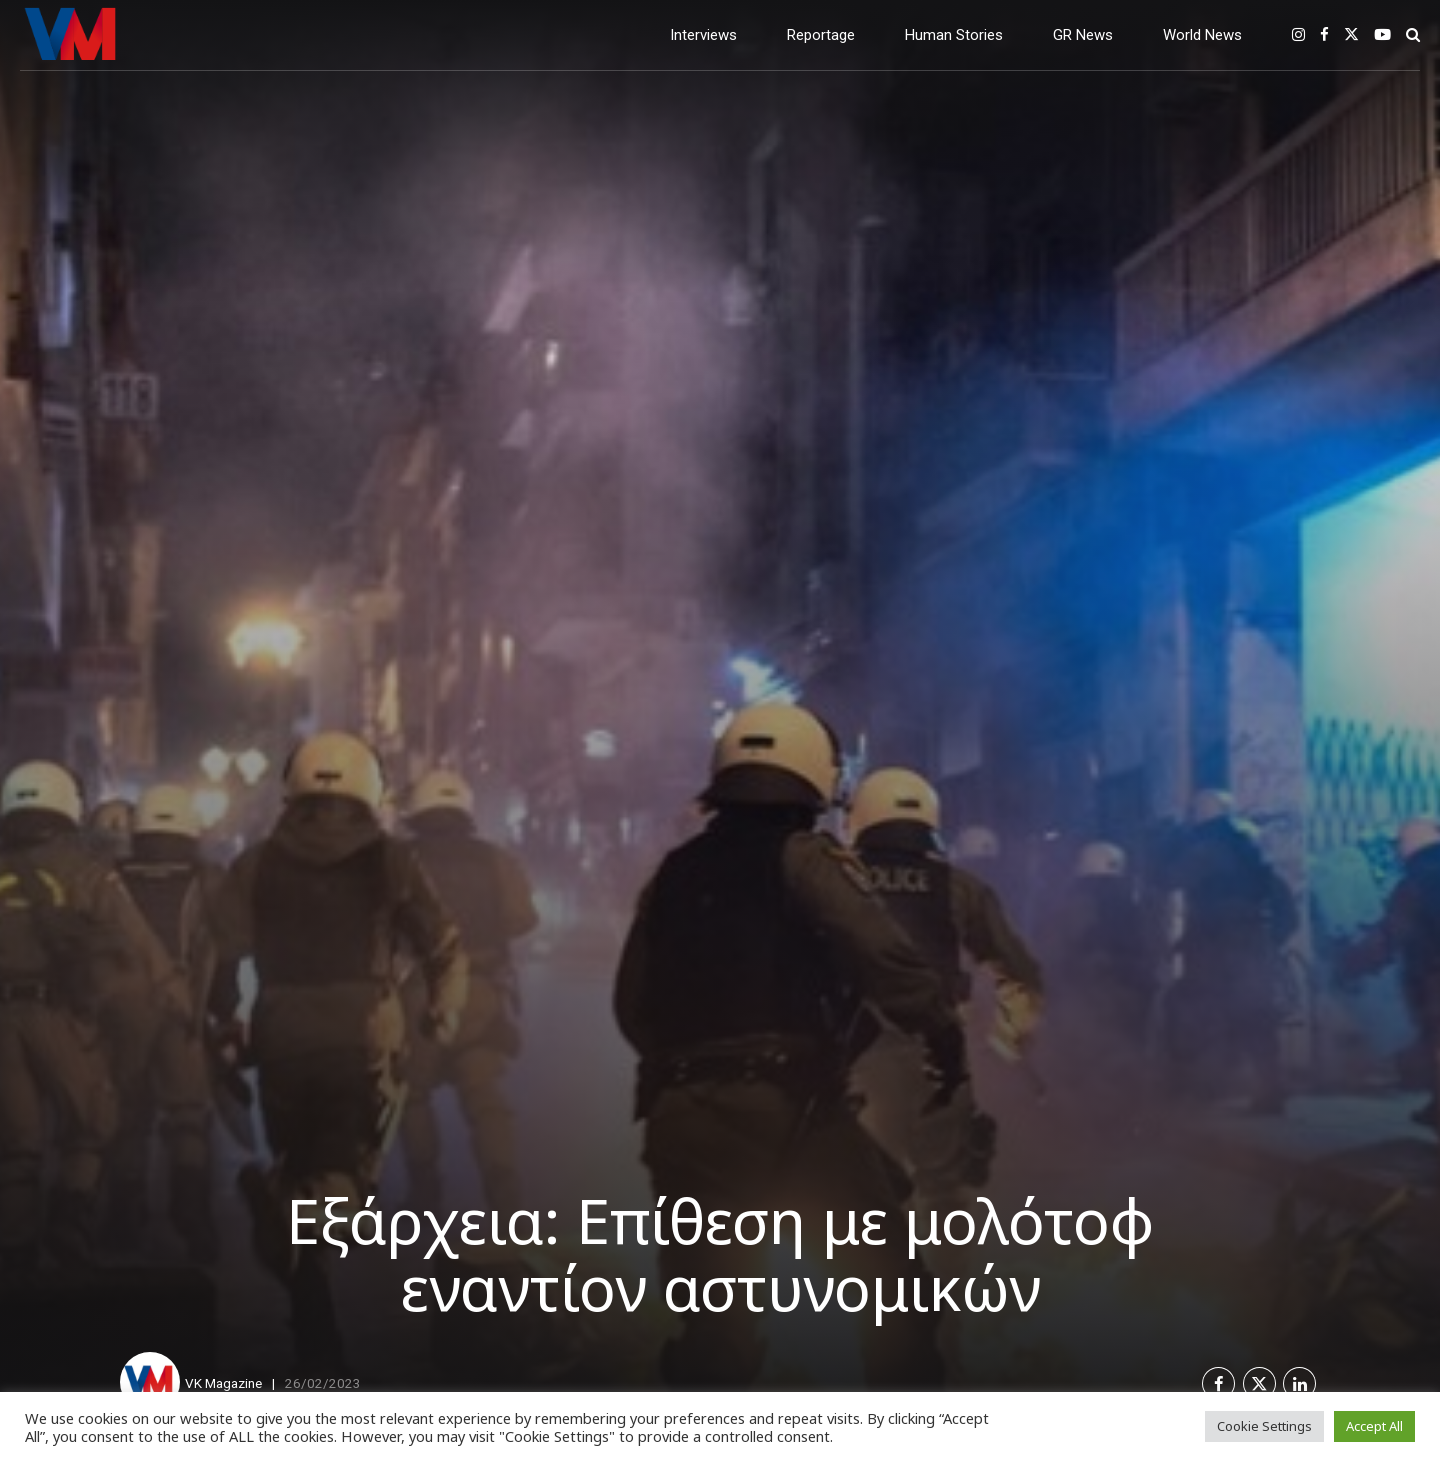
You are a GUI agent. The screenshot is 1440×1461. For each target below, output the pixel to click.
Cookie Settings (1264, 1426)
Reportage (821, 35)
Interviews (703, 35)
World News (1202, 35)
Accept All (1374, 1426)
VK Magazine (223, 1383)
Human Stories (954, 35)
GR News (1083, 35)
